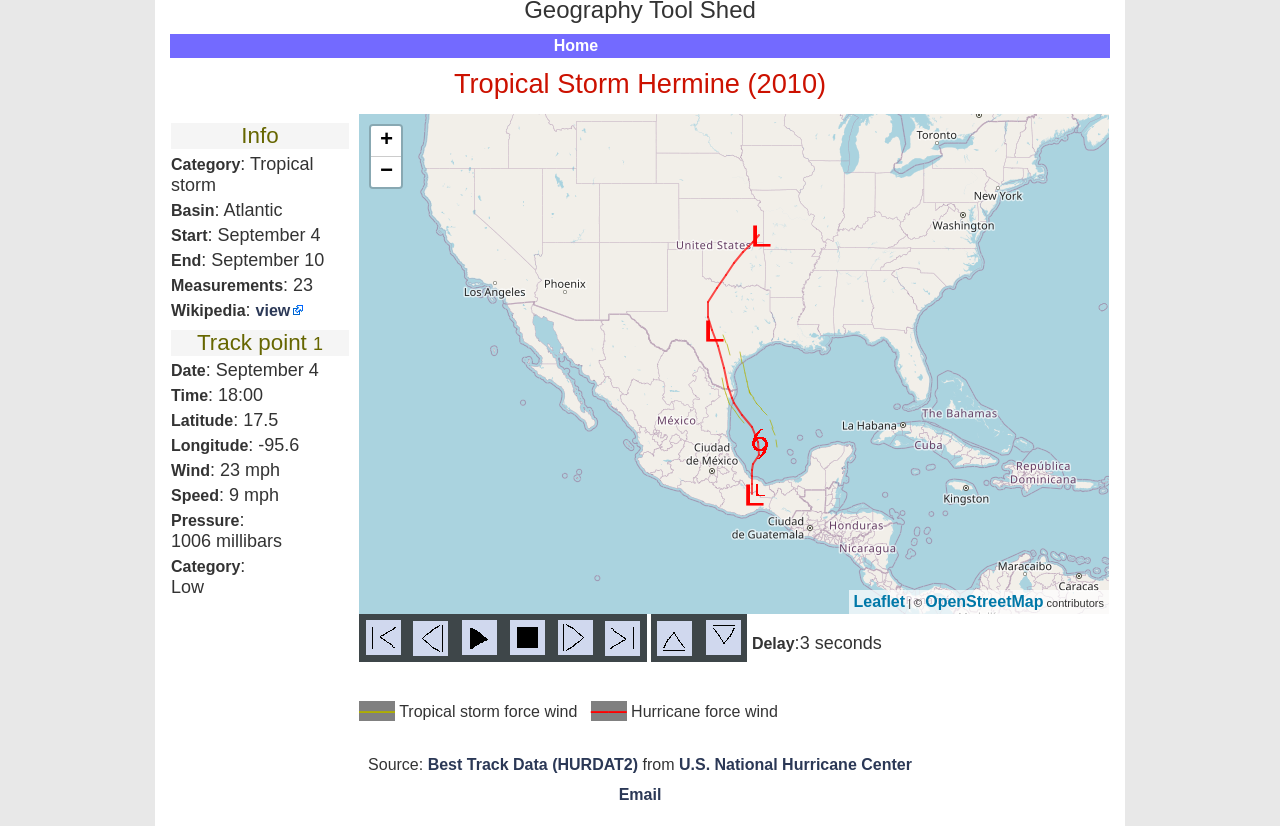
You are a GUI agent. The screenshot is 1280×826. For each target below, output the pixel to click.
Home (576, 45)
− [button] (386, 172)
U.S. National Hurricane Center (795, 764)
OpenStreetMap (984, 601)
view (273, 310)
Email (640, 794)
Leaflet (880, 601)
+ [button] (386, 141)
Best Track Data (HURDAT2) (533, 764)
